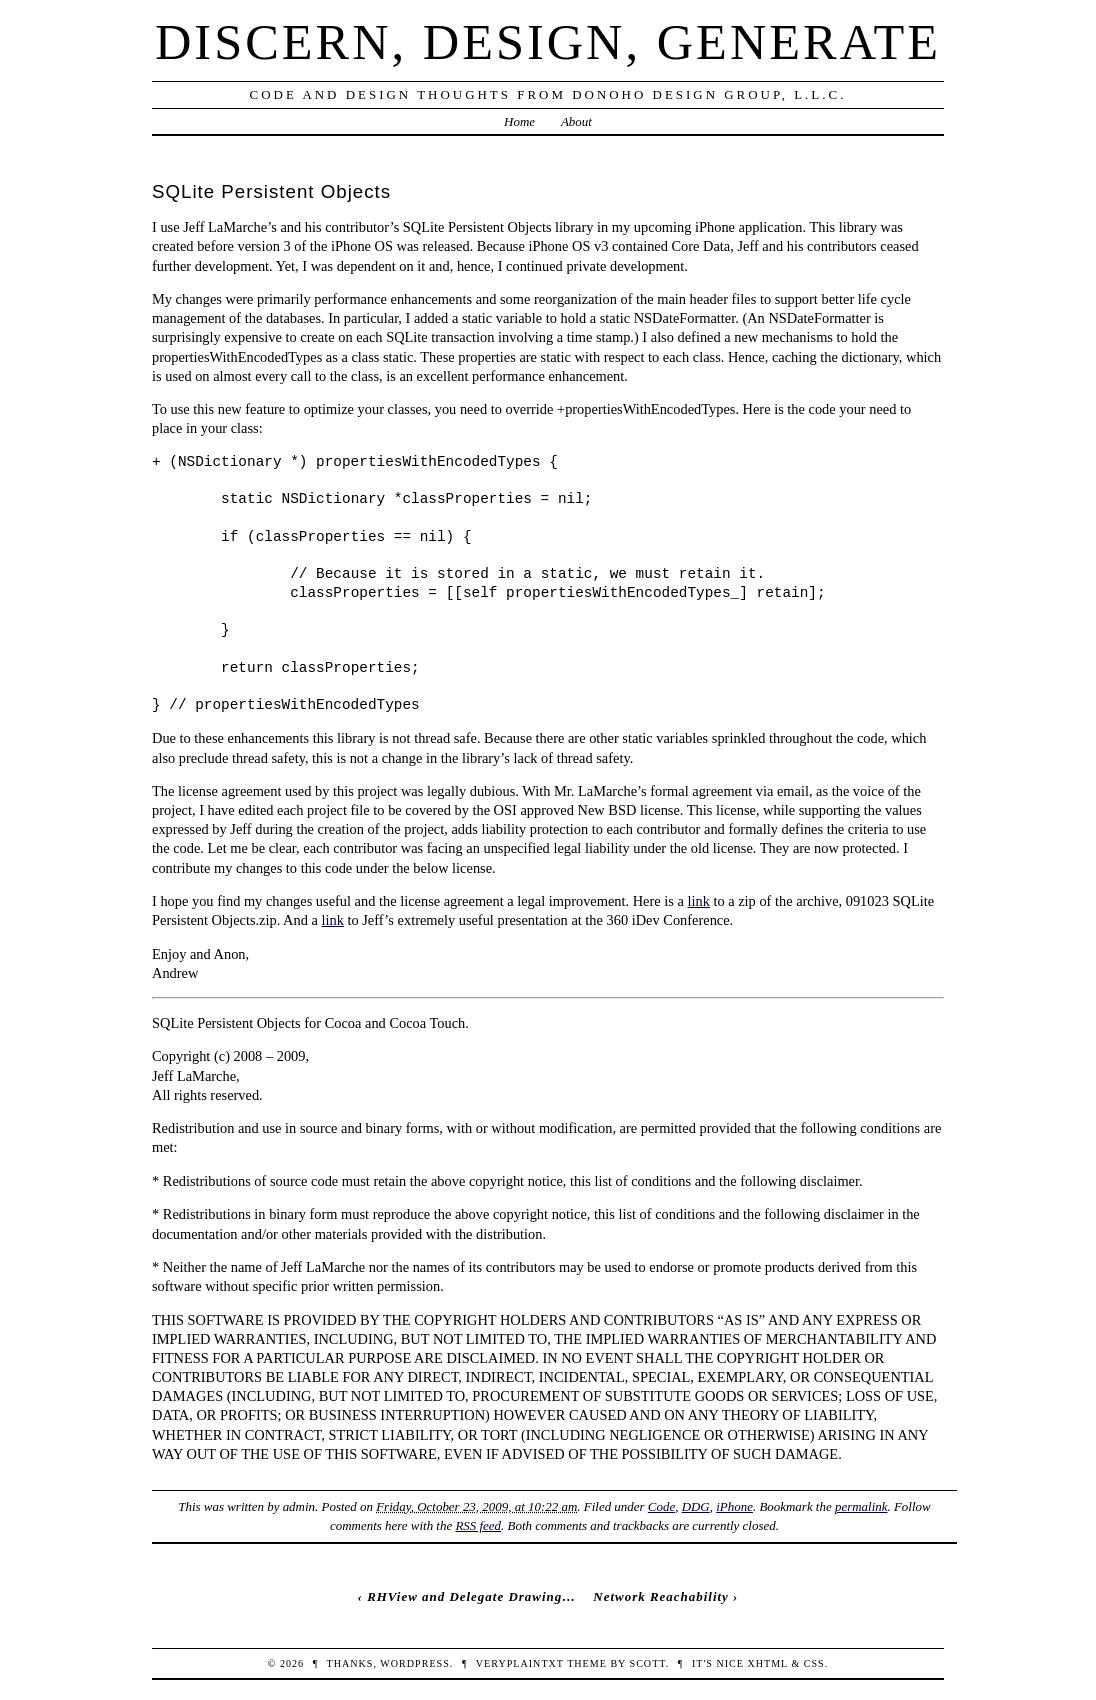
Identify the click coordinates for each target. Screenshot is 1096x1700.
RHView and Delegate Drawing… (471, 1596)
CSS (814, 1663)
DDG (696, 1506)
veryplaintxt (520, 1663)
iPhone (734, 1506)
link (698, 901)
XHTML (767, 1663)
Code (661, 1506)
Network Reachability (661, 1596)
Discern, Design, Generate (548, 42)
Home (519, 121)
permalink (861, 1506)
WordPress (414, 1663)
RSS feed (478, 1525)
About (576, 121)
